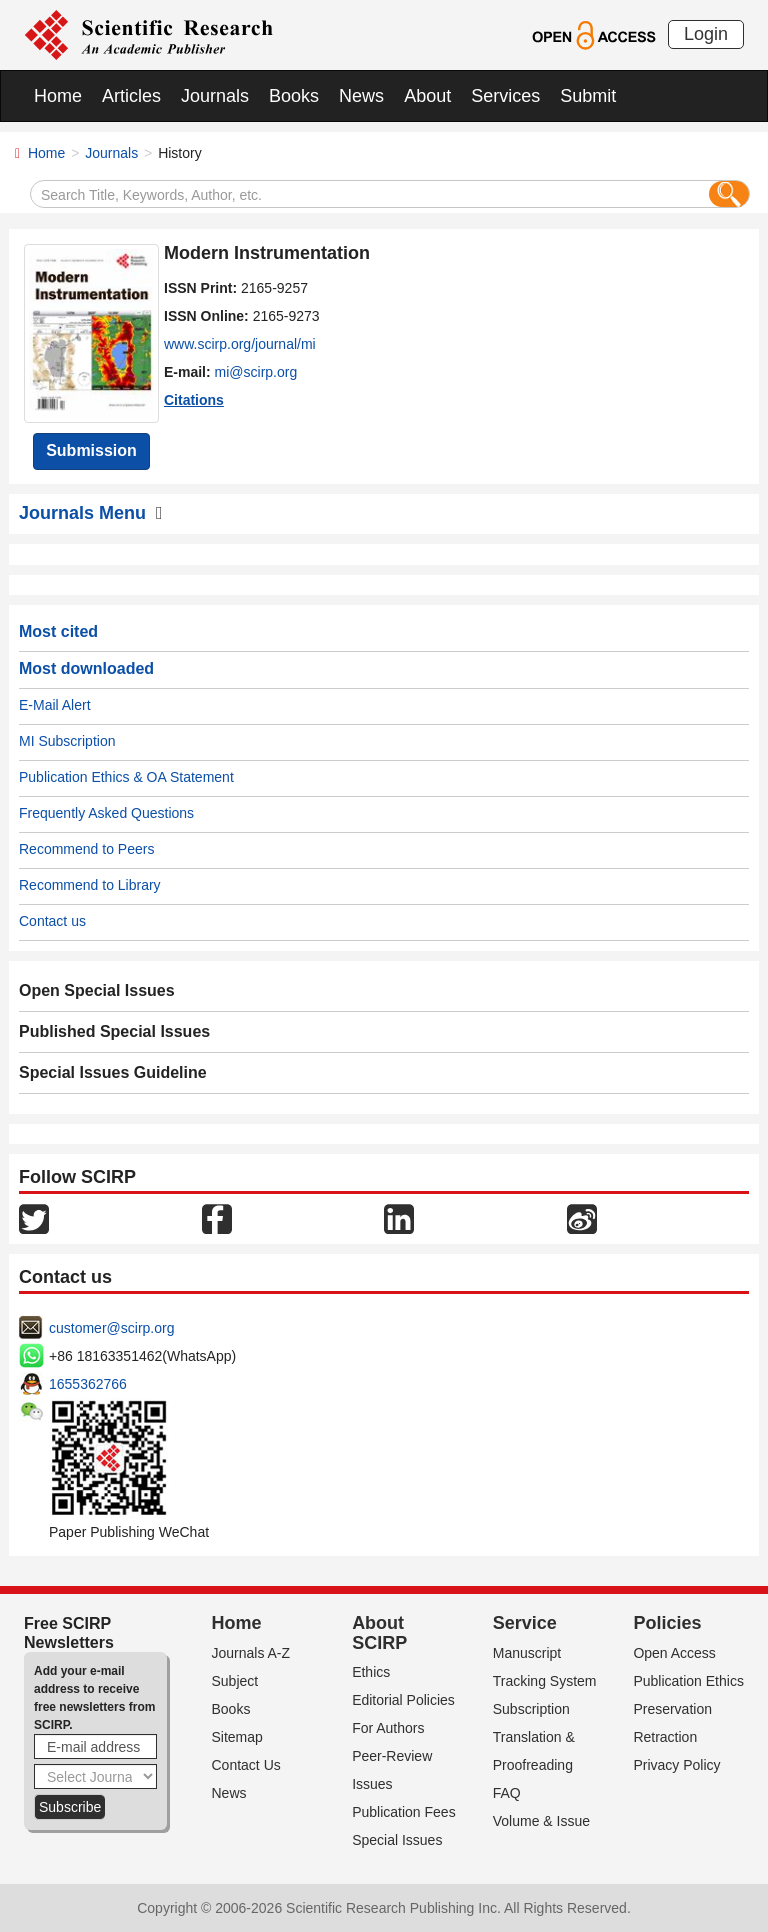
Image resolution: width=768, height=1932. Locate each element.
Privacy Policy (676, 1765)
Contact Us (246, 1765)
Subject (235, 1681)
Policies (667, 1623)
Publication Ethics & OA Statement (126, 777)
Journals (215, 96)
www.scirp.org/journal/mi (240, 344)
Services (505, 96)
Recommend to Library (90, 885)
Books (294, 96)
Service (525, 1623)
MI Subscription (67, 741)
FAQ (507, 1793)
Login (706, 34)
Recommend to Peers (86, 849)
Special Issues (397, 1840)
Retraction (665, 1737)
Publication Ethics (688, 1681)
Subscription (531, 1709)
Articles (131, 96)
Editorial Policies (403, 1700)
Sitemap (237, 1737)
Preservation (672, 1709)
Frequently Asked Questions (106, 813)
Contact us (52, 921)
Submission (91, 450)
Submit (588, 96)
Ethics (371, 1672)
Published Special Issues (114, 1031)
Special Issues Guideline (113, 1072)
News (361, 96)
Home (58, 96)
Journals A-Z (251, 1653)
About (427, 96)
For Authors (388, 1728)
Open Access (674, 1653)
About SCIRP (379, 1633)
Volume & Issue (541, 1821)
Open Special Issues (97, 990)
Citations (194, 400)
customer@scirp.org (111, 1328)
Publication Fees (404, 1812)
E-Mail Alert (55, 705)
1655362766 (88, 1384)
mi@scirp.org (256, 372)
